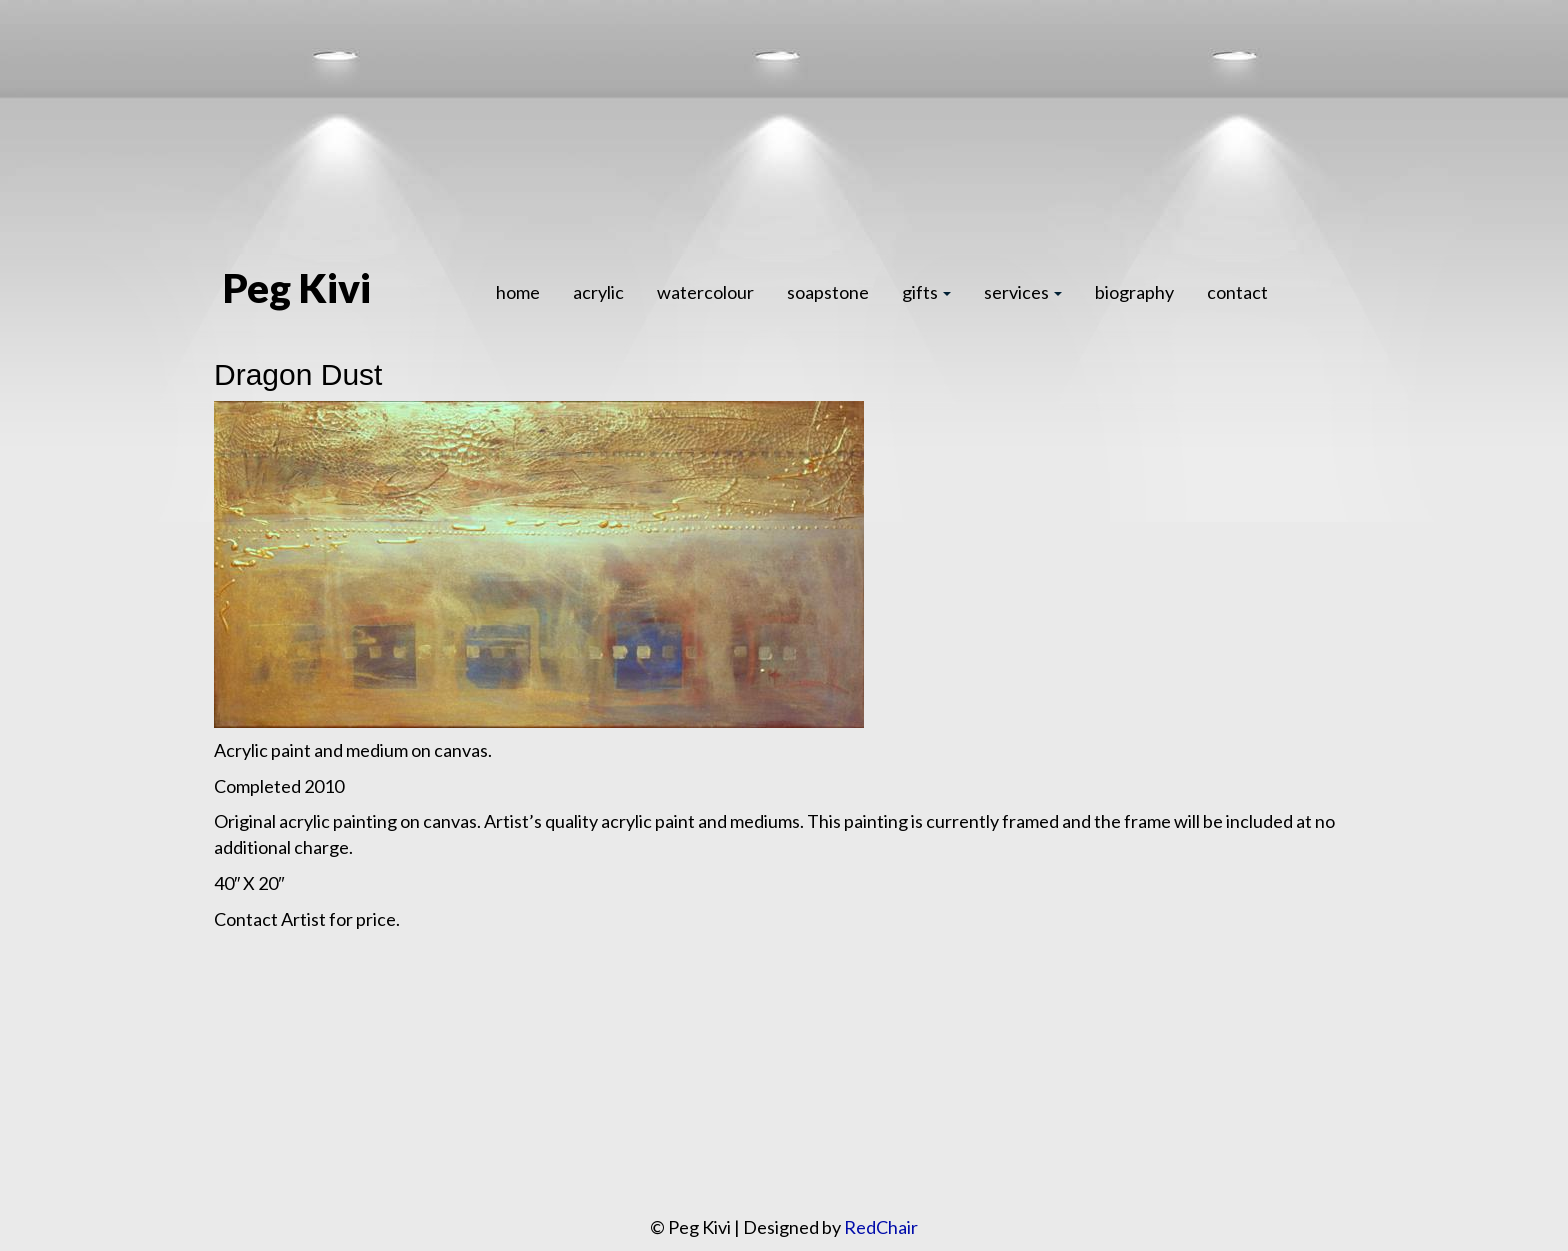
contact (1237, 292)
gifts (926, 292)
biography (1134, 292)
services (1023, 292)
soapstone (828, 292)
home (518, 292)
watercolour (705, 292)
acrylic (598, 292)
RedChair (881, 1227)
